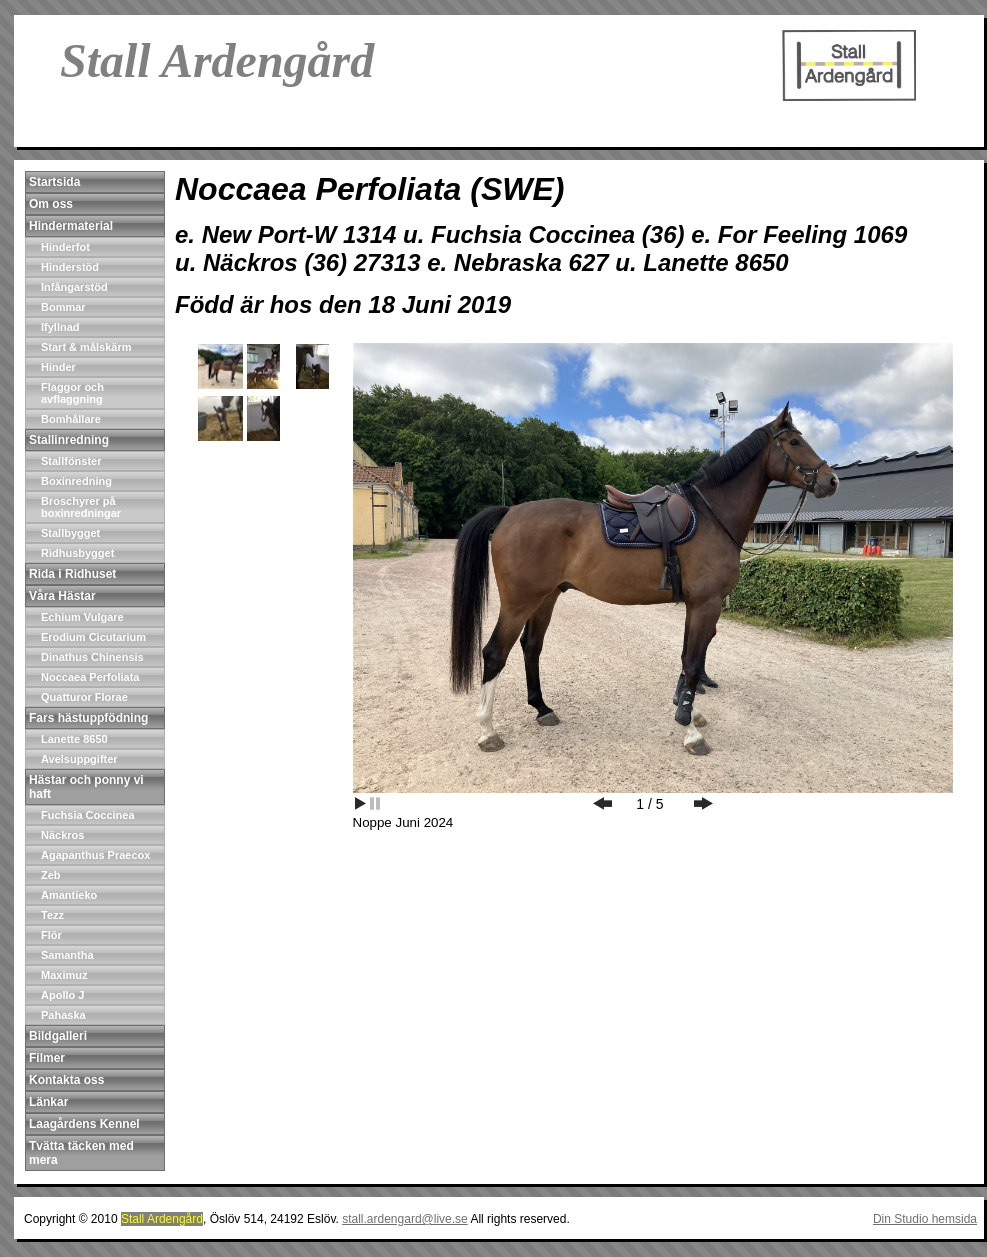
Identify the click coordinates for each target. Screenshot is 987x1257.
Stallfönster (71, 461)
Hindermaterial (71, 226)
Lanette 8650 (74, 739)
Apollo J (62, 995)
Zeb (51, 875)
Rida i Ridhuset (72, 574)
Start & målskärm (86, 347)
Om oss (51, 204)
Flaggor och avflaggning (72, 393)
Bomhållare (71, 419)
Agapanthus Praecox (95, 855)
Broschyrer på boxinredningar (81, 507)
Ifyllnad (60, 327)
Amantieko (69, 895)
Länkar (48, 1102)
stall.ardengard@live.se (405, 1219)
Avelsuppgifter (79, 759)
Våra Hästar (62, 596)
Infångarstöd (74, 287)
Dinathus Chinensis (92, 657)
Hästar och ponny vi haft (86, 787)
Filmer (47, 1058)
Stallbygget (70, 533)
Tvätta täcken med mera (81, 1153)
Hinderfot (65, 247)
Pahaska (63, 1015)
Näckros (62, 835)
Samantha (67, 955)
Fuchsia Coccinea (88, 815)
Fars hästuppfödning (88, 718)
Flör (51, 935)
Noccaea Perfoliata (90, 677)
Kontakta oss (66, 1080)
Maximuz (64, 975)
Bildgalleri (58, 1036)
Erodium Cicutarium (93, 637)
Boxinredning (76, 481)
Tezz (52, 915)
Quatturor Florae (84, 697)
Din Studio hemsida (925, 1219)
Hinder (58, 367)
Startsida (54, 182)
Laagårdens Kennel (84, 1124)
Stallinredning (69, 440)
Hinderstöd (70, 267)
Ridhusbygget (77, 553)
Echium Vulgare (82, 617)
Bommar (63, 307)
